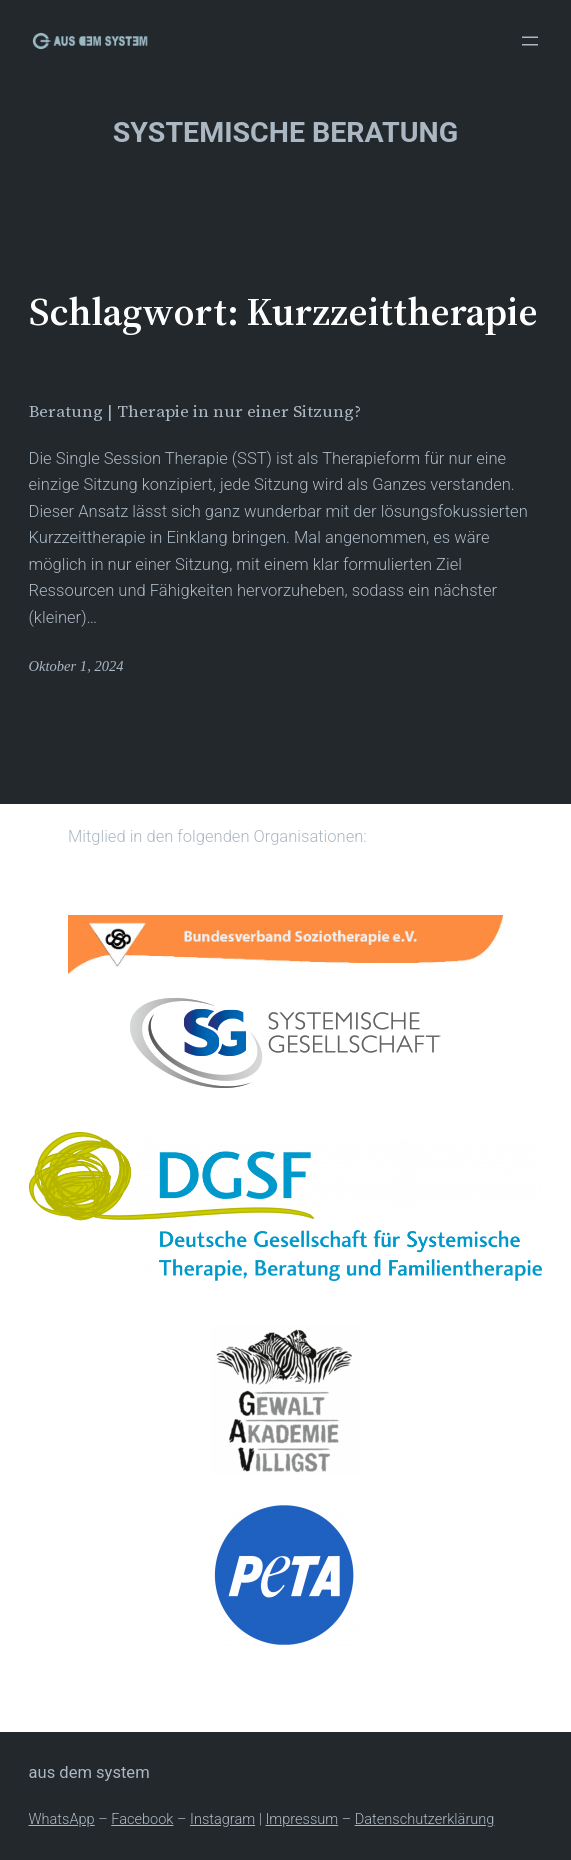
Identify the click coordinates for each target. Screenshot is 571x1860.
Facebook (142, 1819)
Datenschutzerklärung (425, 1819)
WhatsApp (62, 1819)
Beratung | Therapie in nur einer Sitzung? (195, 412)
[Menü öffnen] (530, 41)
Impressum (301, 1819)
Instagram (222, 1819)
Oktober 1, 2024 (76, 666)
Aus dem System (89, 1772)
